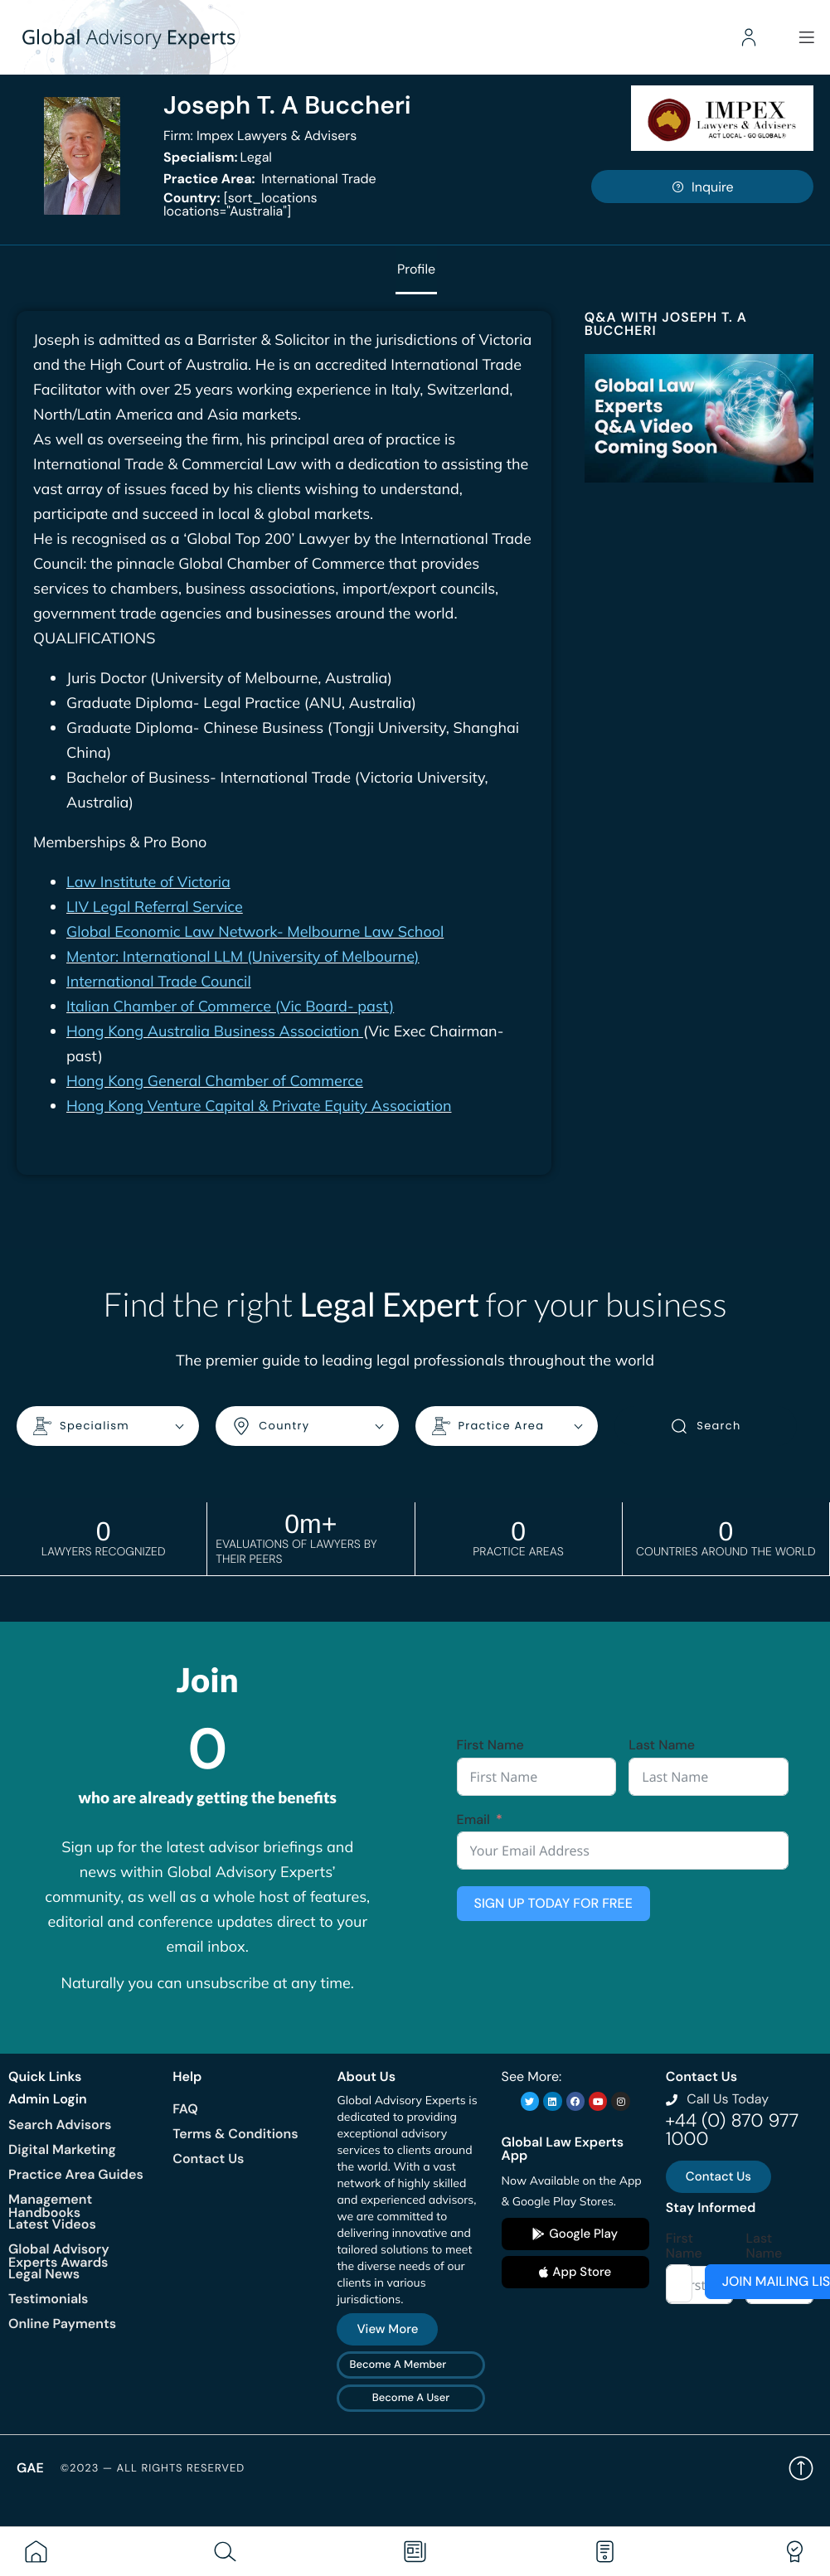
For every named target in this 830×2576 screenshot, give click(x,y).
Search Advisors (59, 2124)
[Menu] (805, 37)
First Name (490, 1745)
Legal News (44, 2274)
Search (705, 1427)
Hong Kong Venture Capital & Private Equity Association (259, 1106)
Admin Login (47, 2099)
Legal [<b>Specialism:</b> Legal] (217, 157)
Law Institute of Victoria (148, 882)
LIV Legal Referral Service (154, 907)
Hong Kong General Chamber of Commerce (214, 1081)
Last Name (662, 1745)
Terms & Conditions (235, 2133)
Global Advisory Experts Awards (58, 2255)
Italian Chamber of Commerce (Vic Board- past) (230, 1006)
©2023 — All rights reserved (153, 2469)
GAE (30, 2468)
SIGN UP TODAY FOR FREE (553, 1903)
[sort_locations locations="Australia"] (240, 204)
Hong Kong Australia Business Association (214, 1031)
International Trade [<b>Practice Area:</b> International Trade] (269, 178)
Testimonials (48, 2298)
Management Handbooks (50, 2205)
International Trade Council (158, 982)
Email (473, 1819)
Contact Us (208, 2158)
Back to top (801, 2468)
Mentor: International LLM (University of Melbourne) (243, 957)
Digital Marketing (62, 2149)
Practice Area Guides (75, 2174)
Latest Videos (52, 2224)
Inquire (702, 187)
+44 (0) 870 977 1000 (732, 2129)
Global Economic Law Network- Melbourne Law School (255, 932)
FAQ (185, 2109)
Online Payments (62, 2323)
